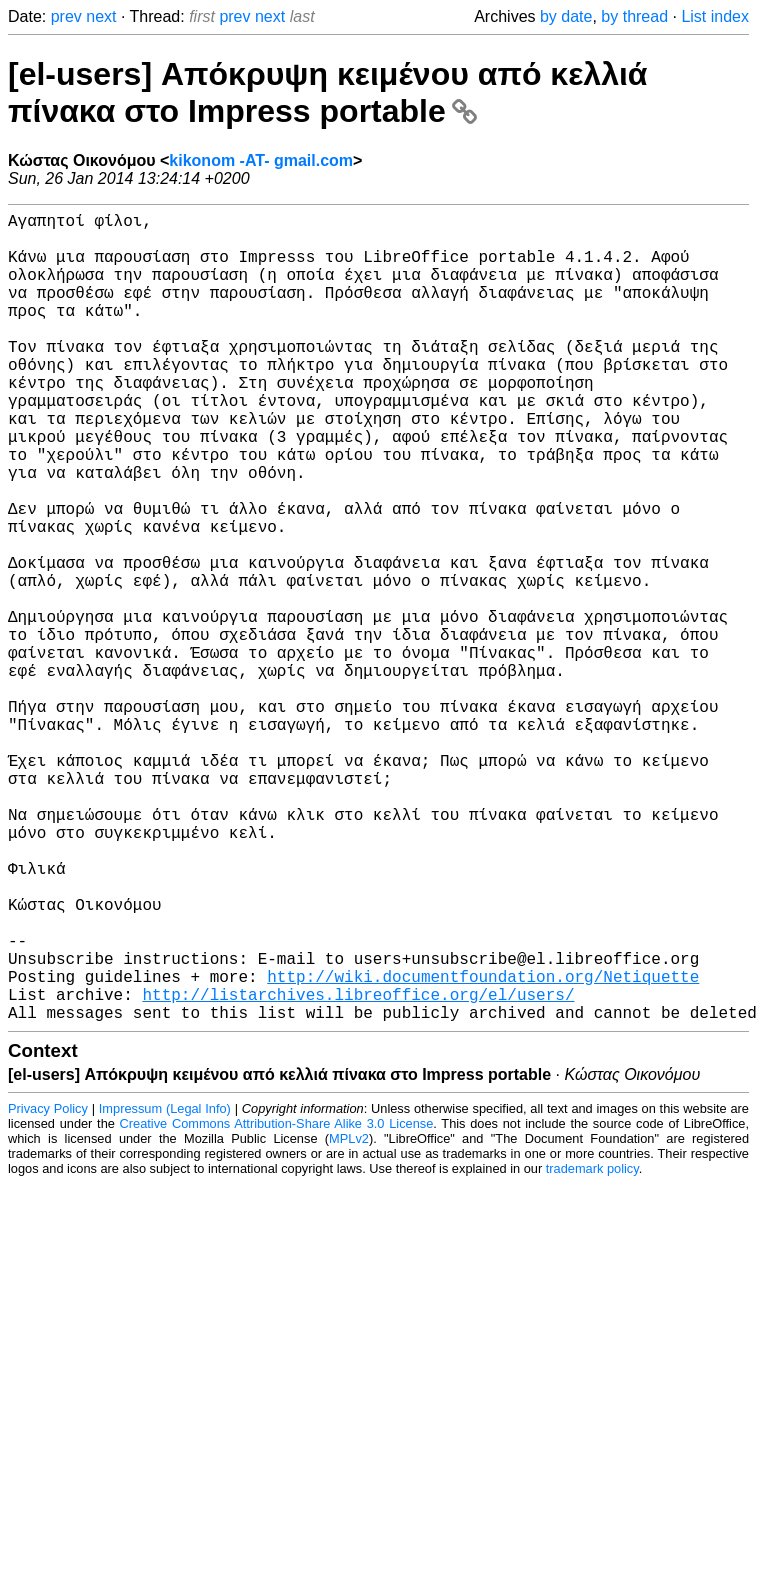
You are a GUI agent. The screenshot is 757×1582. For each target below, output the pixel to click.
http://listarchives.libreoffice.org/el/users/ (358, 1170)
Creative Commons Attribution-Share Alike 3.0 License (277, 1303)
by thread (634, 16)
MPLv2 (349, 1318)
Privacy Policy (48, 1288)
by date (566, 16)
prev (66, 16)
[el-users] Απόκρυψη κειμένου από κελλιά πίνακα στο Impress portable (328, 92)
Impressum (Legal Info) (165, 1288)
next (101, 16)
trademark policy (592, 1348)
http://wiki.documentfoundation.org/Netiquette (483, 1148)
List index (715, 16)
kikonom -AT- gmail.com (261, 160)
